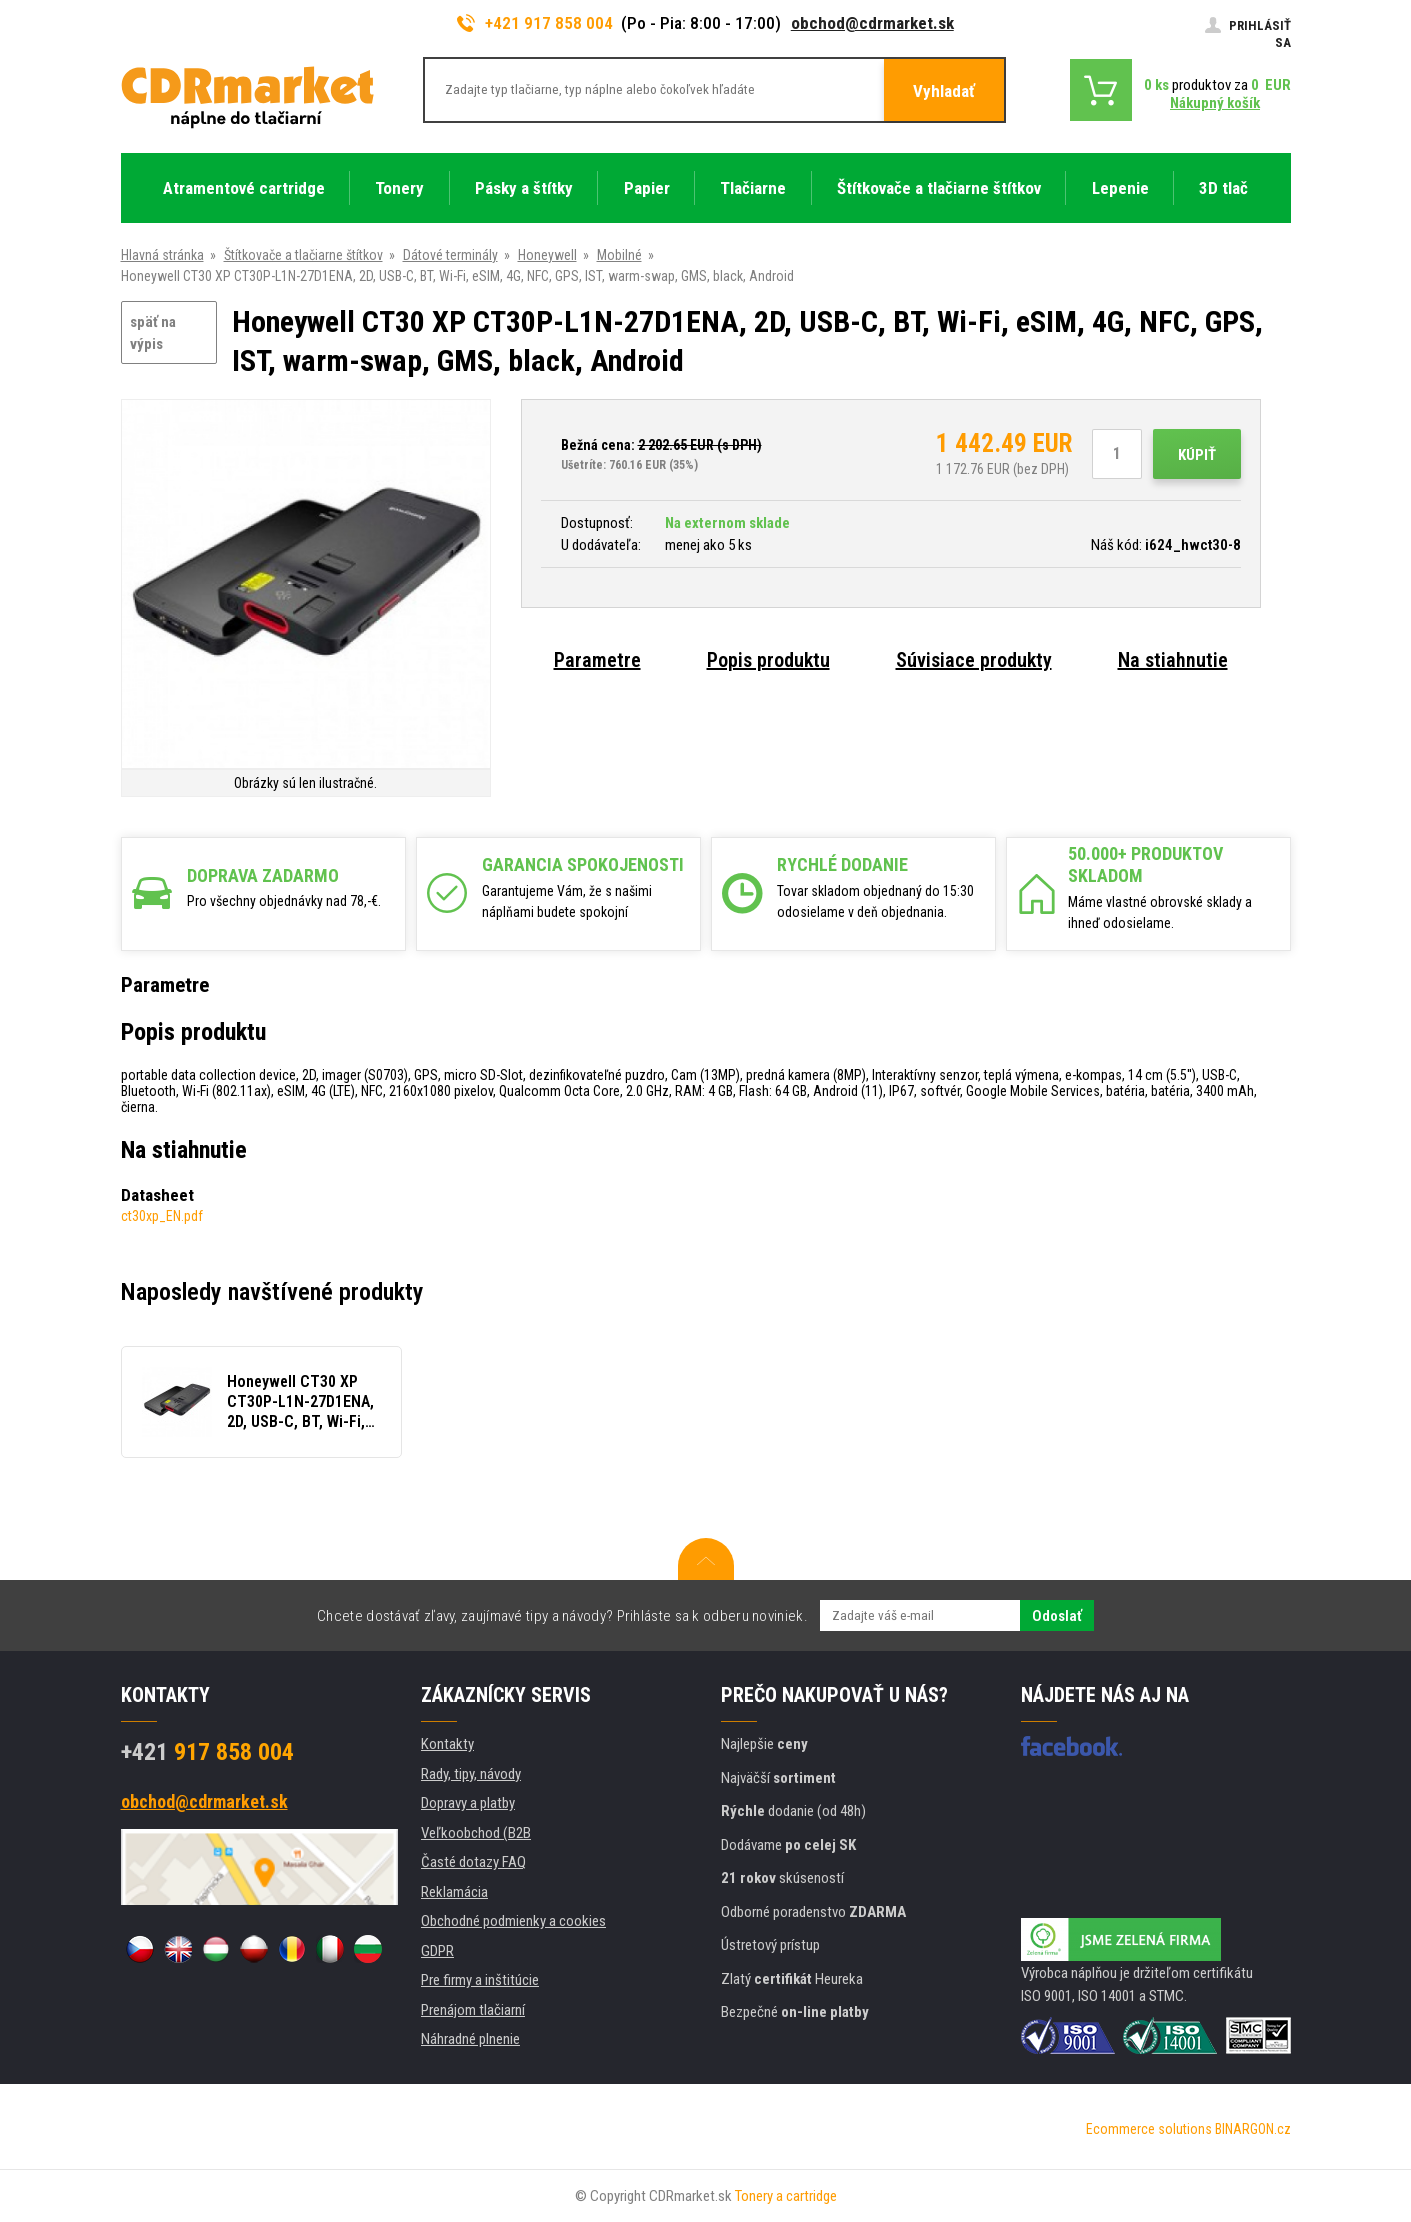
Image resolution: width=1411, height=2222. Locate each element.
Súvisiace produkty (974, 660)
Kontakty (447, 1744)
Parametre (597, 660)
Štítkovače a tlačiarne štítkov (303, 255)
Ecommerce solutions (1149, 2129)
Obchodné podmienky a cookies (513, 1921)
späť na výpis (153, 333)
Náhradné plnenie (470, 2039)
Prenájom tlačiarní (473, 2010)
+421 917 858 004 (535, 23)
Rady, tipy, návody (471, 1774)
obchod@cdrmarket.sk (872, 23)
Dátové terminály (450, 255)
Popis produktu (768, 660)
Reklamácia (454, 1892)
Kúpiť (1197, 455)
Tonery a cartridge (786, 2196)
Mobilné (619, 255)
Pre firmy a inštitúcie (480, 1980)
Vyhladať (944, 91)
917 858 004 (207, 1752)
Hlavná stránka (162, 255)
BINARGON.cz (1253, 2129)
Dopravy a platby (468, 1803)
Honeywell (547, 255)
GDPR (437, 1951)
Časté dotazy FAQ (473, 1862)
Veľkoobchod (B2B (476, 1833)
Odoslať (1057, 1616)
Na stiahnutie (1173, 660)
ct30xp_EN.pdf (162, 1216)
